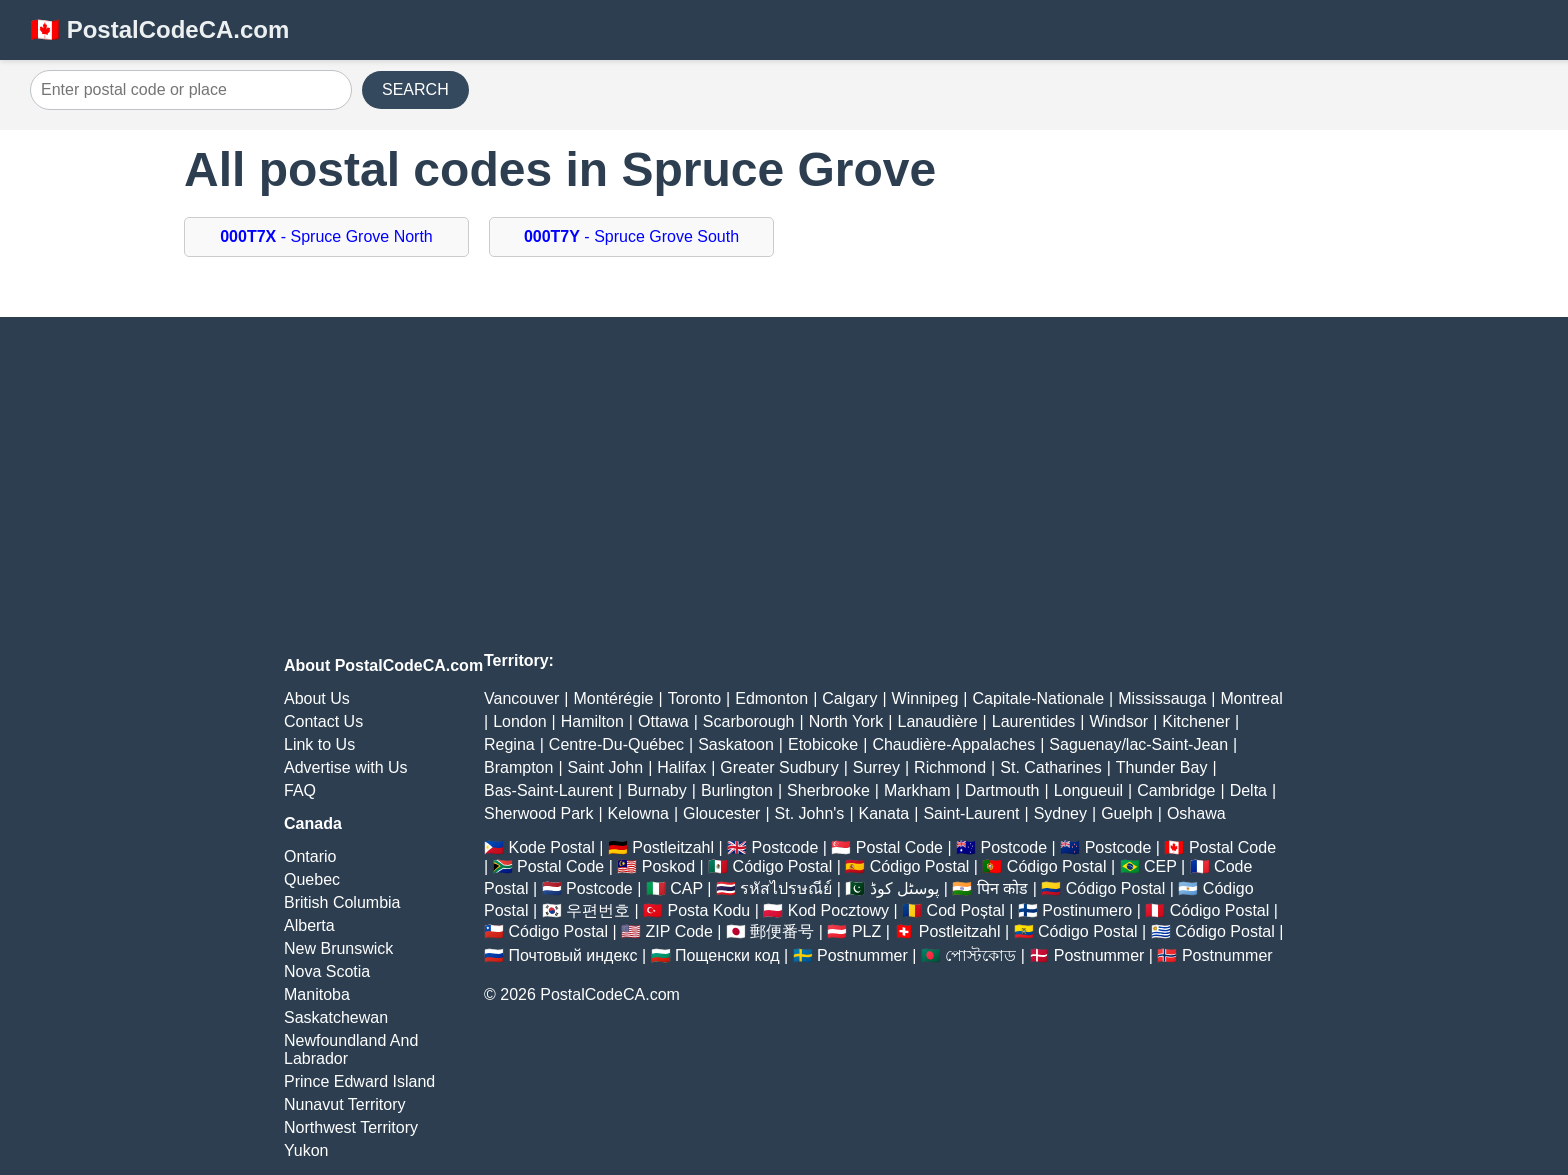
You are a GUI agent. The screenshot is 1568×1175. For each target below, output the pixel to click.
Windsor (1119, 721)
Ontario (310, 856)
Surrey (876, 767)
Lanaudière (938, 721)
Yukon (306, 1150)
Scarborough (749, 721)
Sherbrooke (828, 790)
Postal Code (899, 847)
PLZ (866, 931)
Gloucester (721, 813)
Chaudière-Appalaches (953, 744)
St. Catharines (1050, 767)
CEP (1160, 866)
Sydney (1060, 813)
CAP (686, 888)
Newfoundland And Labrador (351, 1049)
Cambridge (1176, 790)
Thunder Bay (1162, 767)
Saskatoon (736, 744)
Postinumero (1087, 910)
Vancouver (521, 698)
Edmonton (771, 698)
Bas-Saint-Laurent (548, 790)
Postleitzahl (673, 847)
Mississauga (1162, 698)
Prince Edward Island (359, 1081)
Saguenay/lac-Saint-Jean (1138, 744)
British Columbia (342, 902)
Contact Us (323, 721)
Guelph (1127, 813)
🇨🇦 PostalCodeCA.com (159, 29)
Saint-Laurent (971, 813)
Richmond (950, 767)
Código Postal (783, 866)
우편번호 (598, 910)
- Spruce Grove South (631, 236)
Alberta (309, 925)
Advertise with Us (346, 767)
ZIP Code (679, 931)
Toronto (694, 698)
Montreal (1251, 698)
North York (846, 721)
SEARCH (415, 89)
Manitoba (317, 994)
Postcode (785, 847)
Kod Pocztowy (838, 910)
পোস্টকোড (980, 955)
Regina (509, 744)
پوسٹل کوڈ (904, 888)
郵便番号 (782, 931)
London (519, 721)
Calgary (849, 698)
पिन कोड (1002, 888)
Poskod (668, 866)
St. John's (810, 813)
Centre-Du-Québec (616, 744)
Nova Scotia (327, 971)
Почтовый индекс (572, 955)
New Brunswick (338, 948)
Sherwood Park (538, 813)
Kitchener (1196, 721)
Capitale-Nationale (1038, 698)
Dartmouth (1002, 790)
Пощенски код (727, 955)
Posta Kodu (708, 910)
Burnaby (657, 790)
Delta (1248, 790)
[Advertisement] (784, 487)
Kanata (884, 813)
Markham (917, 790)
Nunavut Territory (345, 1104)
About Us (317, 698)
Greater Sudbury (779, 767)
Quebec (312, 879)
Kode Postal (551, 847)
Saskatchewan (336, 1017)
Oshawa (1196, 813)
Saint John (606, 767)
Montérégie (613, 698)
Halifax (681, 767)
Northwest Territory (351, 1127)
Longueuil (1088, 790)
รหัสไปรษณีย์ (786, 888)
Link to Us (319, 744)
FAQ (300, 790)
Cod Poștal (966, 910)
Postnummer (862, 955)
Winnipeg (925, 698)
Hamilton (592, 721)
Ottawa (663, 721)
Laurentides (1034, 721)
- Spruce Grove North (326, 236)
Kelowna (638, 813)
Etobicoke (823, 744)
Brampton (518, 767)
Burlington (737, 790)
